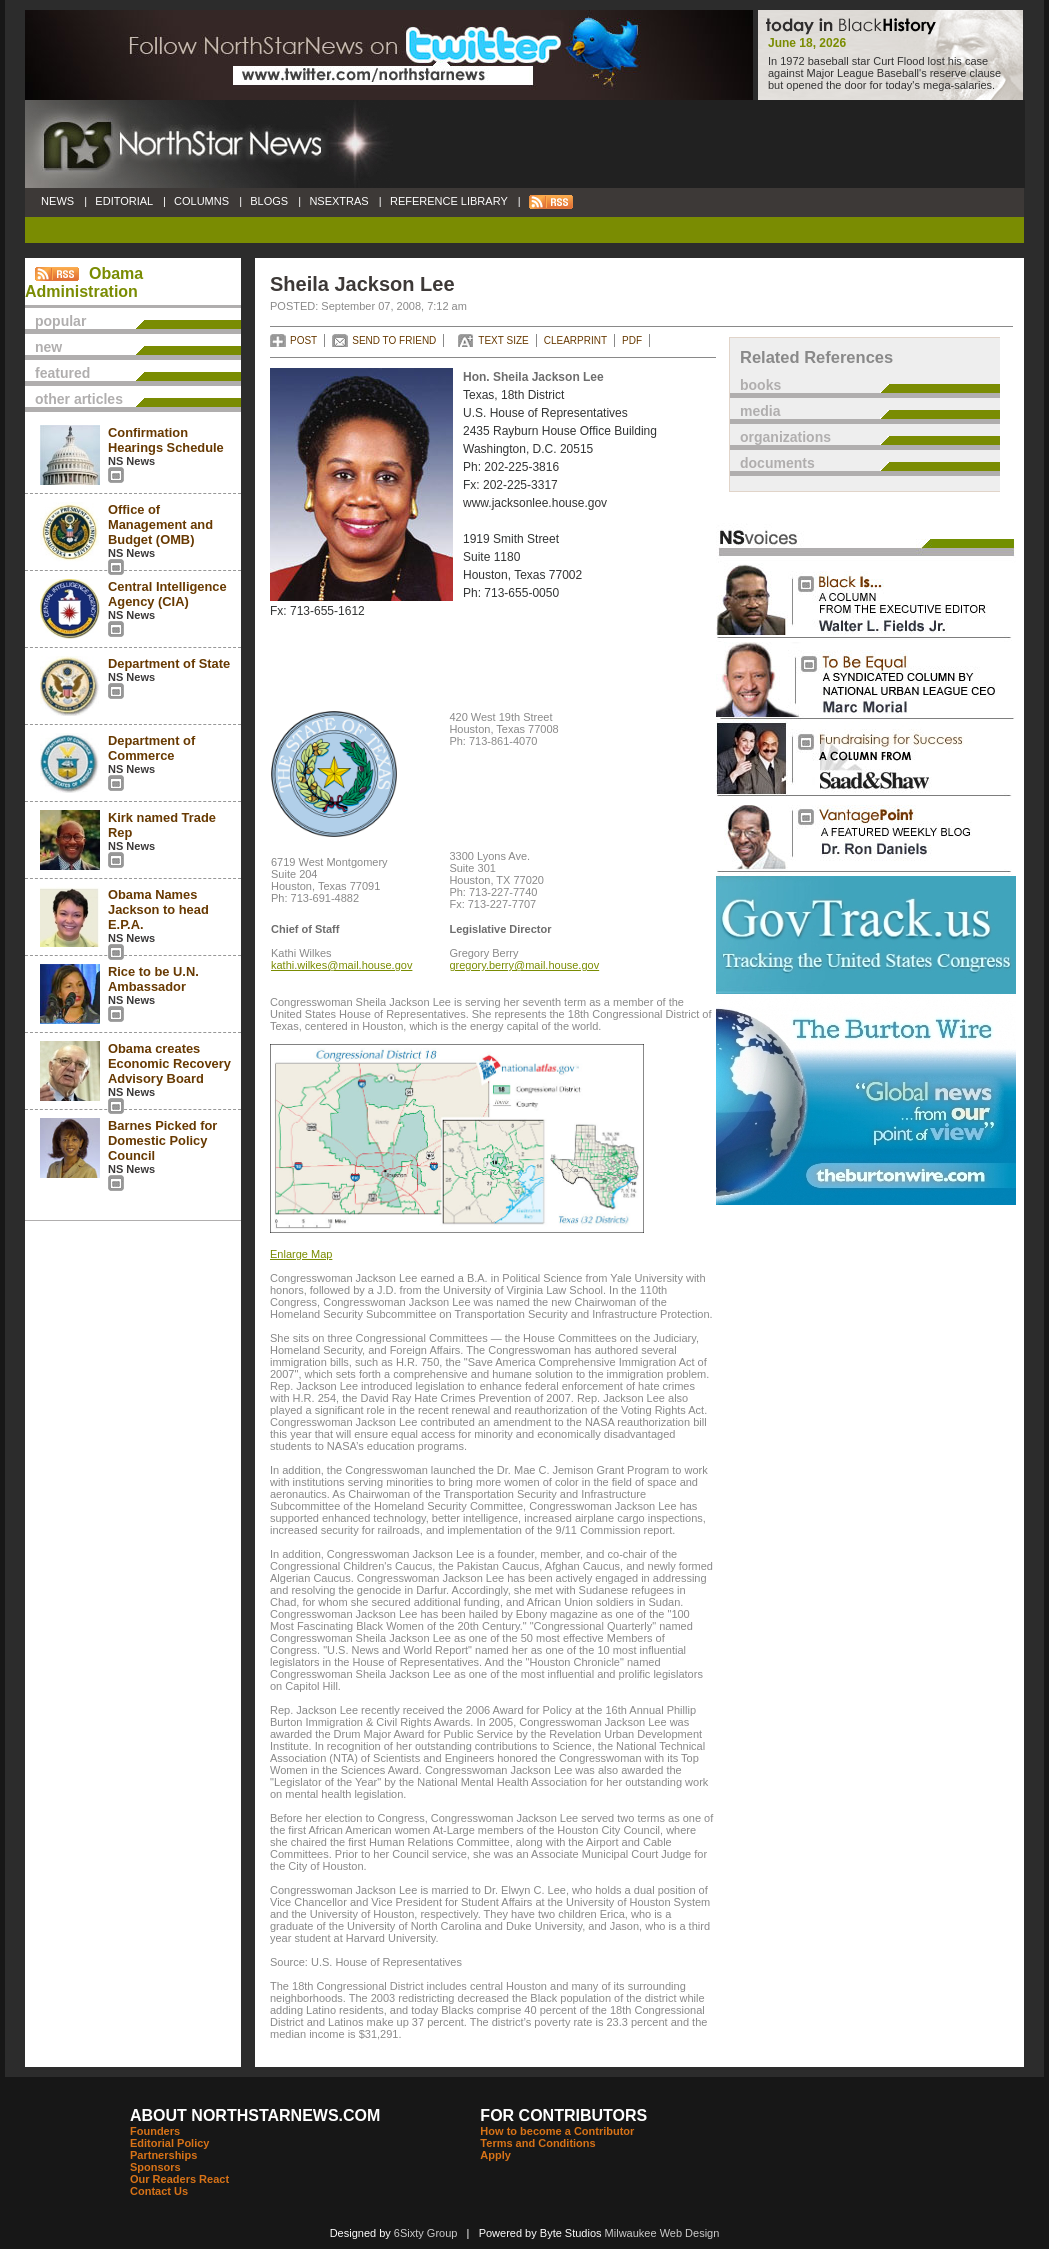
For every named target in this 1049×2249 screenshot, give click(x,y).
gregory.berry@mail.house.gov (524, 965)
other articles (79, 399)
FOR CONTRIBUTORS (563, 2115)
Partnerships (163, 2155)
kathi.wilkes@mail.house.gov (341, 965)
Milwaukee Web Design (662, 2233)
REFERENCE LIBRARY (449, 201)
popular (60, 321)
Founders (155, 2131)
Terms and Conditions (537, 2143)
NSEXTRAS (339, 201)
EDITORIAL (124, 201)
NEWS (57, 201)
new (48, 347)
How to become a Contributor (557, 2131)
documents (777, 463)
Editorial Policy (169, 2143)
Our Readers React (179, 2179)
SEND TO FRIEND (394, 340)
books (760, 385)
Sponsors (155, 2167)
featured (62, 373)
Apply (495, 2155)
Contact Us (159, 2191)
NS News (131, 461)
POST (303, 340)
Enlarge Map (301, 1254)
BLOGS (269, 201)
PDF (632, 340)
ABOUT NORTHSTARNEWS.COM (255, 2115)
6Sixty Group (426, 2233)
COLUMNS (201, 201)
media (760, 411)
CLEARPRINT (575, 340)
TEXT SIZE (503, 340)
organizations (785, 437)
